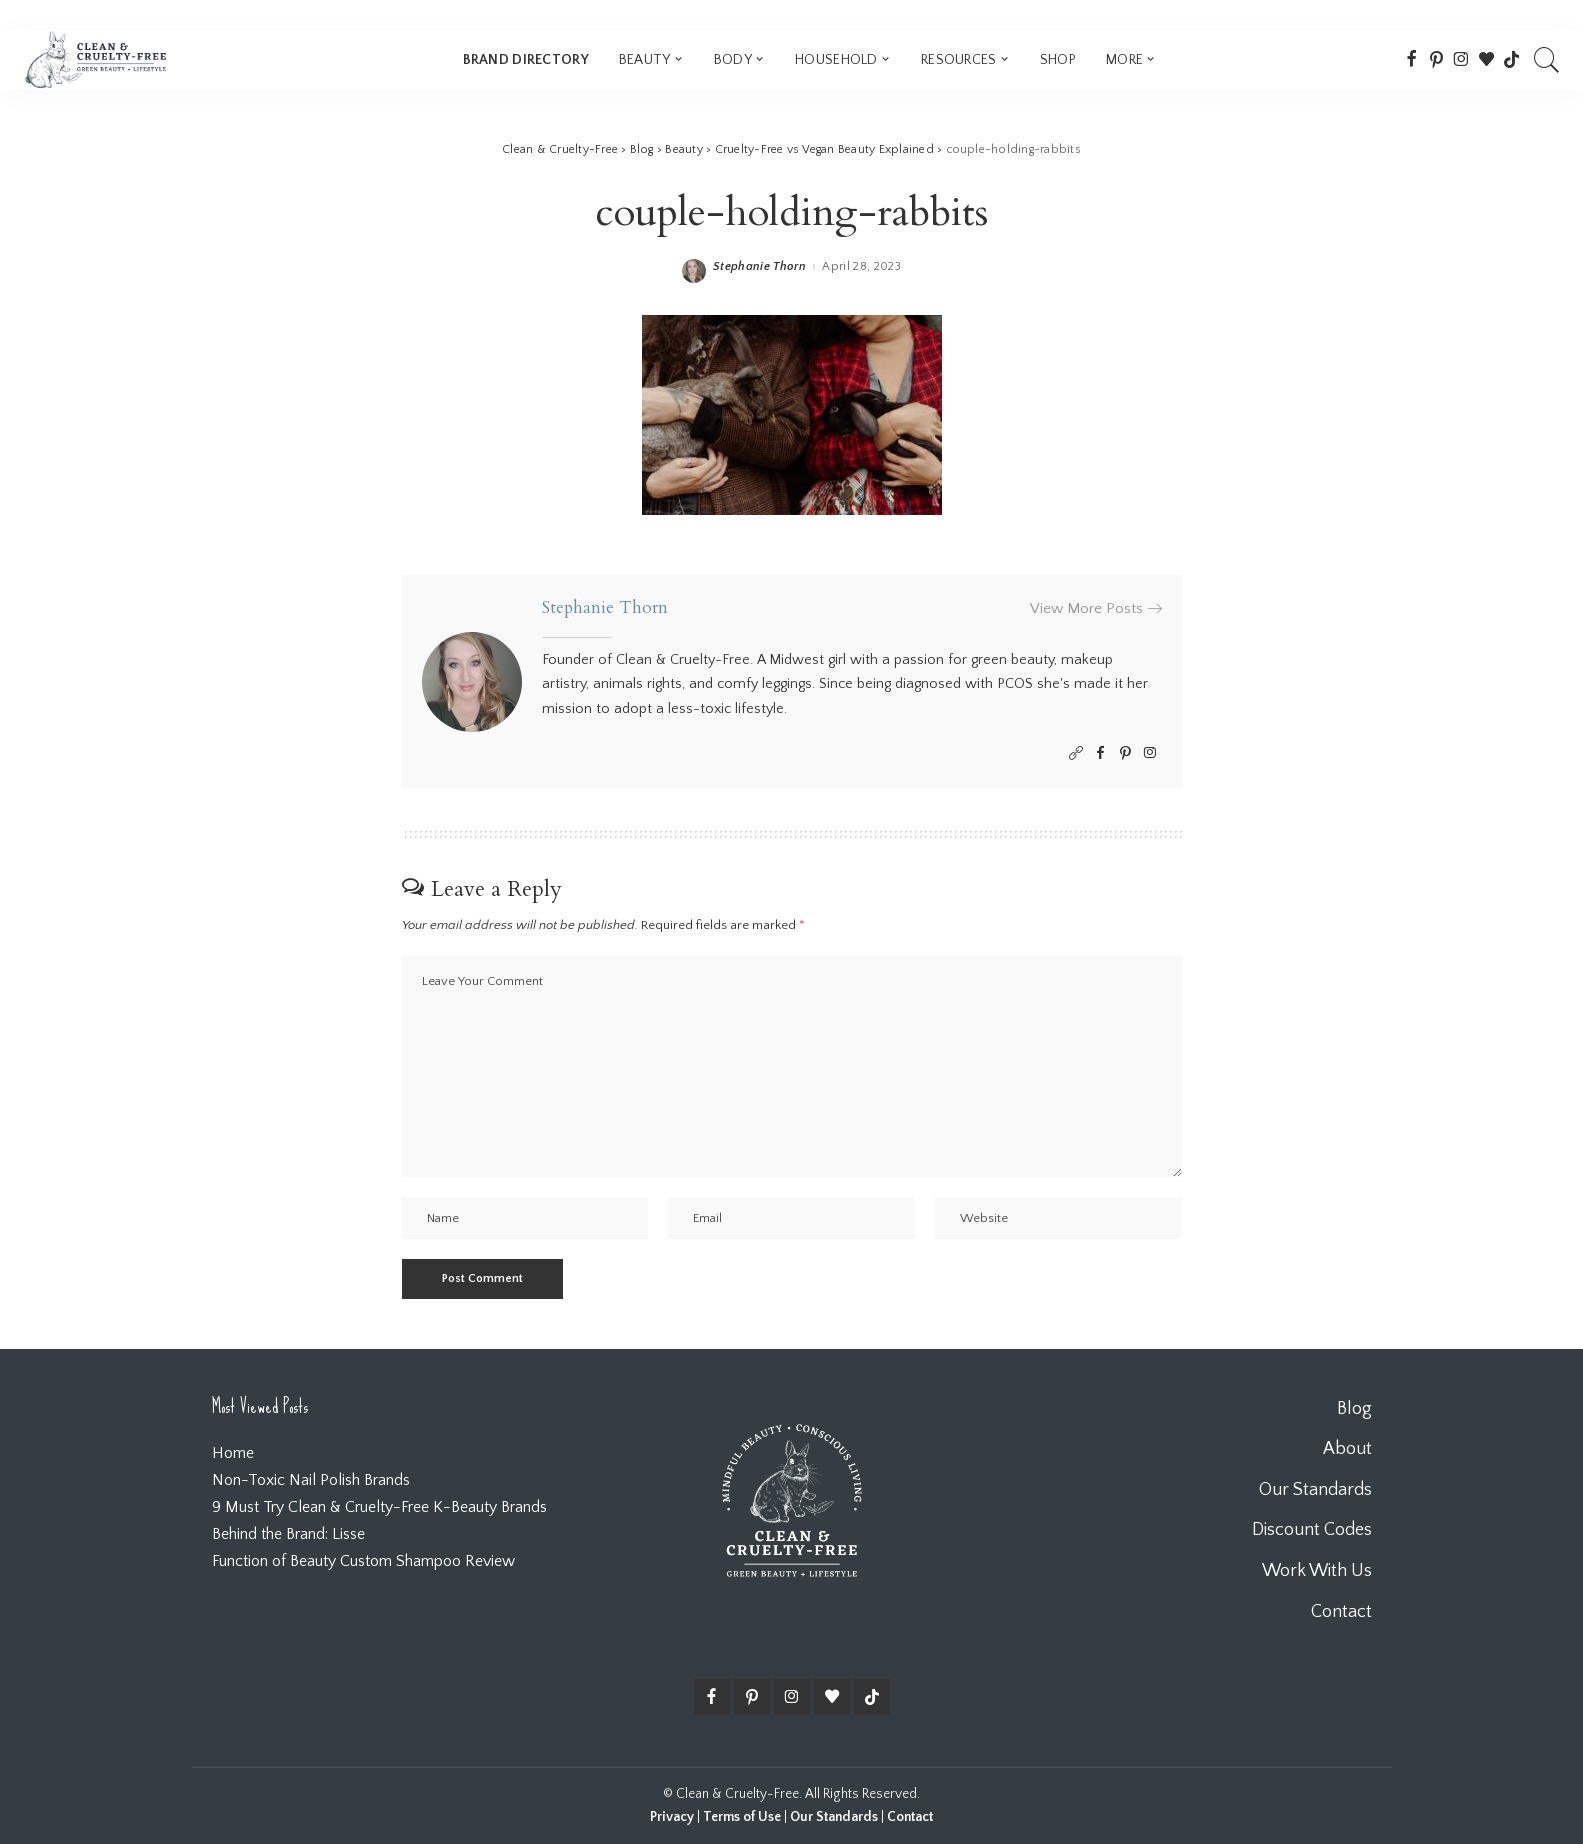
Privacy (672, 1817)
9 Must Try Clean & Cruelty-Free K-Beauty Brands (379, 1507)
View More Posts (1096, 609)
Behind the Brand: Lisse (288, 1534)
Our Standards (834, 1817)
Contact (910, 1817)
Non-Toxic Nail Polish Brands (311, 1480)
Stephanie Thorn (759, 267)
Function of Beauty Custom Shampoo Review (363, 1561)
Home (233, 1453)
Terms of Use (742, 1817)
